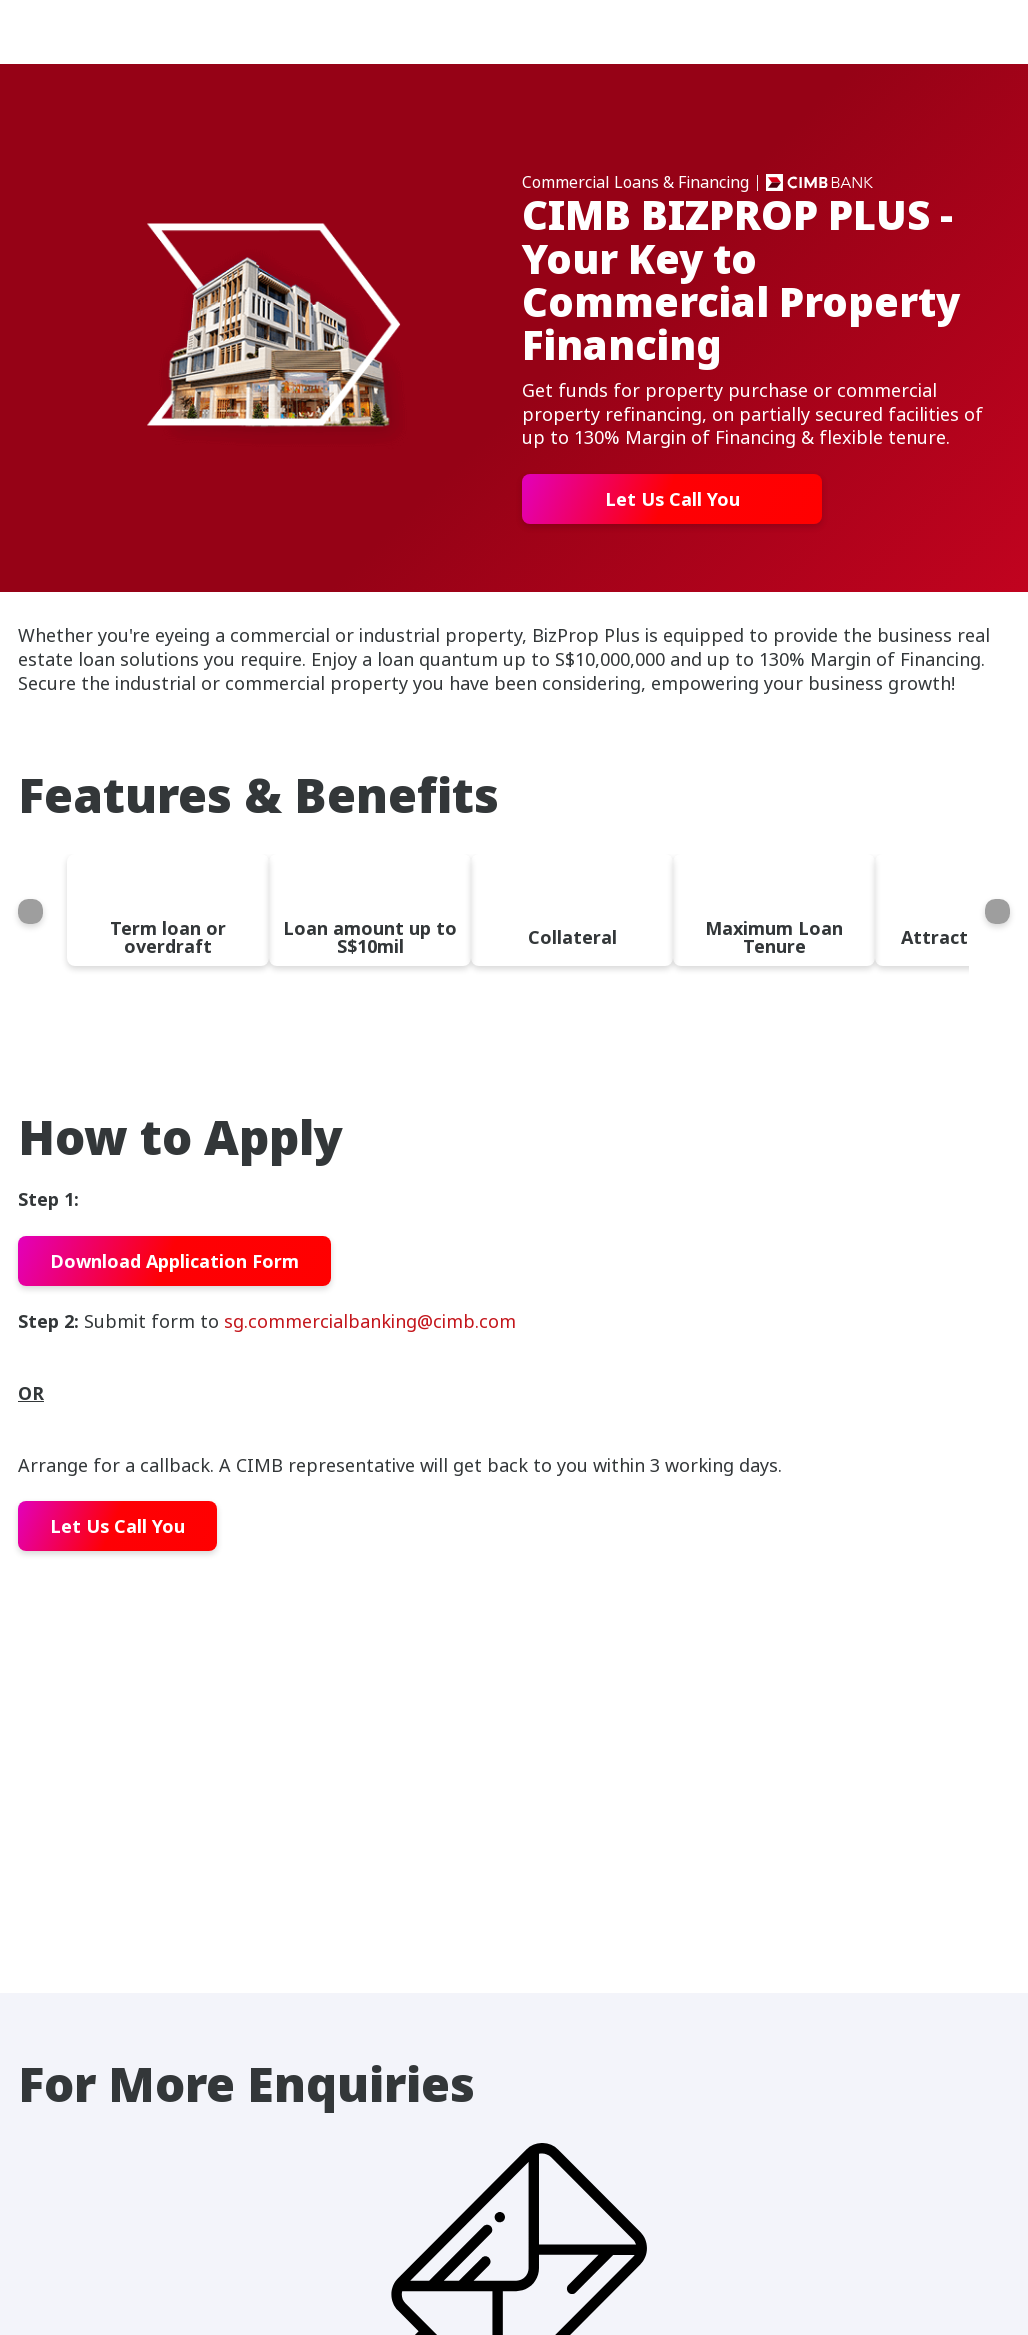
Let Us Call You (672, 499)
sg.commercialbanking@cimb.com (370, 1321)
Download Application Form (174, 1261)
